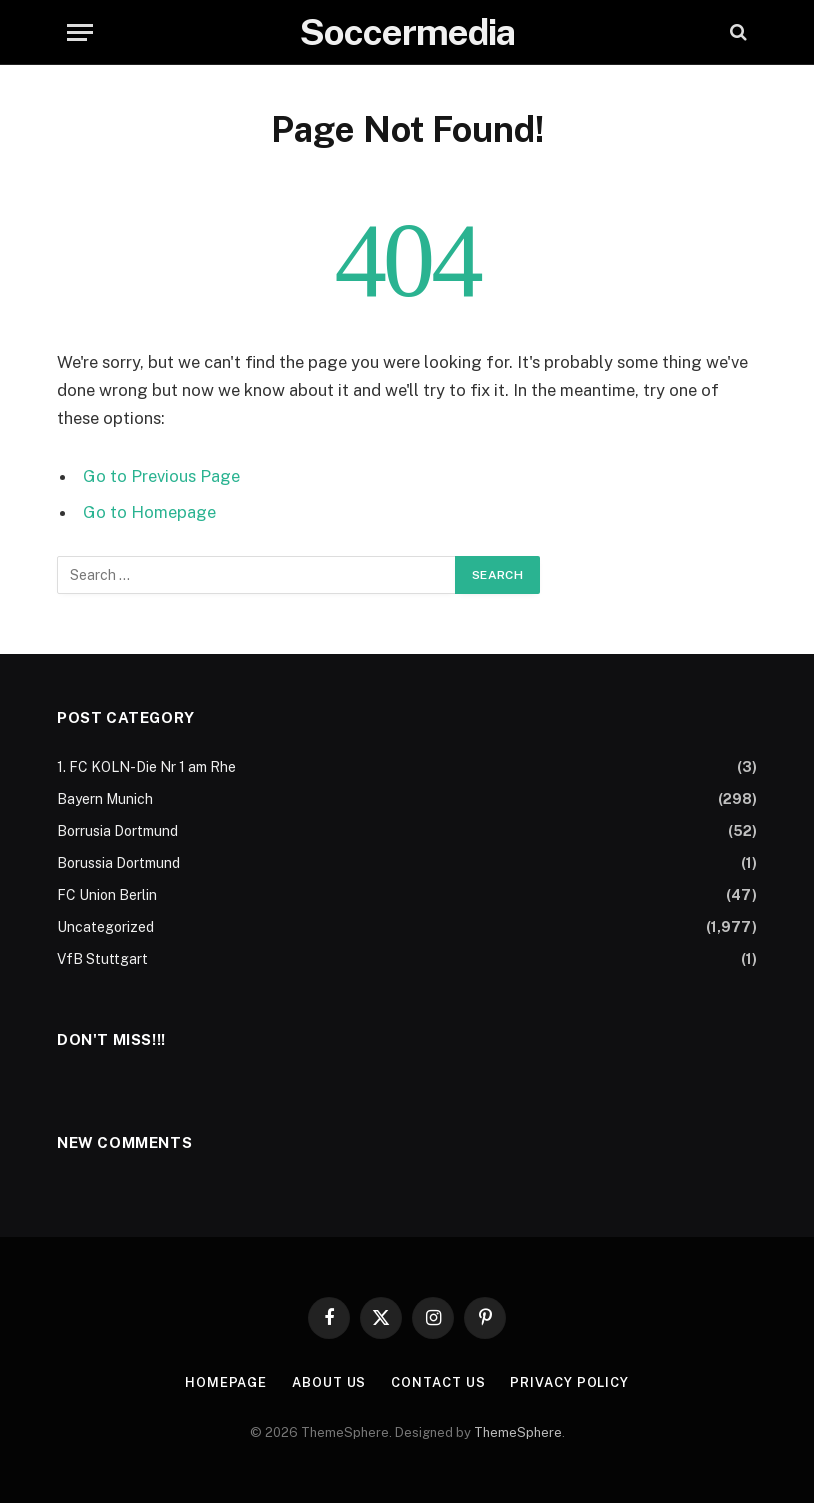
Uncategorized (105, 927)
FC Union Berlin (107, 895)
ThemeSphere (518, 1432)
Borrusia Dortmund (117, 831)
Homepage (226, 1382)
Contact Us (438, 1382)
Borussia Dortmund (118, 863)
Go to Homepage (149, 512)
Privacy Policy (569, 1382)
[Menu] (80, 32)
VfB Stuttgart (102, 959)
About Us (329, 1382)
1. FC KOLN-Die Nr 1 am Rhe (146, 767)
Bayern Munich (105, 799)
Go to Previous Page (161, 476)
